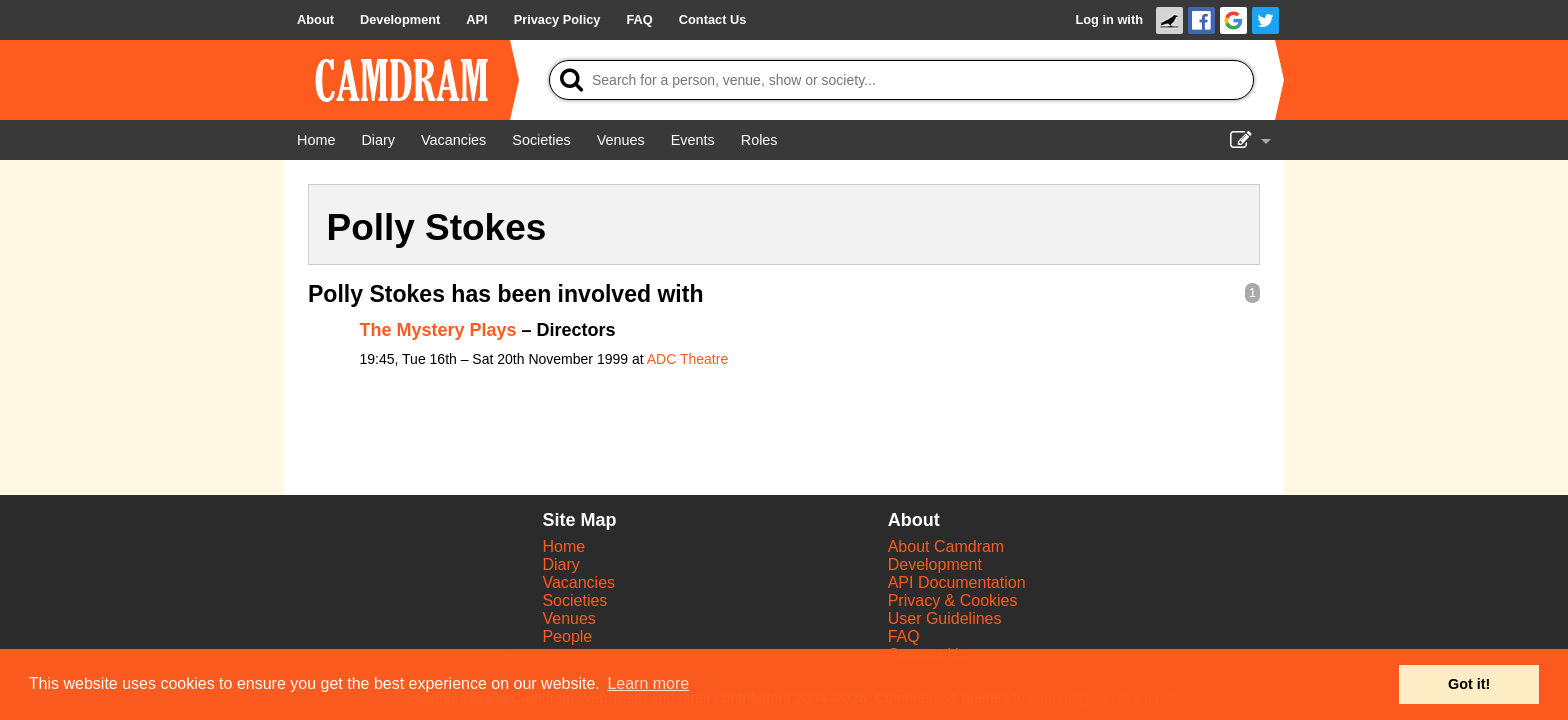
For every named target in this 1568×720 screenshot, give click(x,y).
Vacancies (578, 582)
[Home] (316, 140)
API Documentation (957, 582)
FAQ (904, 636)
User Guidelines (945, 618)
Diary (560, 564)
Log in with (1109, 19)
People (567, 636)
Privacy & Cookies (953, 600)
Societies (574, 600)
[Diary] (378, 140)
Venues (568, 618)
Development (935, 564)
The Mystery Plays (438, 330)
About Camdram (946, 546)
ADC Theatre (687, 359)
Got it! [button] (1469, 684)
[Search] (901, 80)
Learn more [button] (648, 683)
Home (563, 546)
